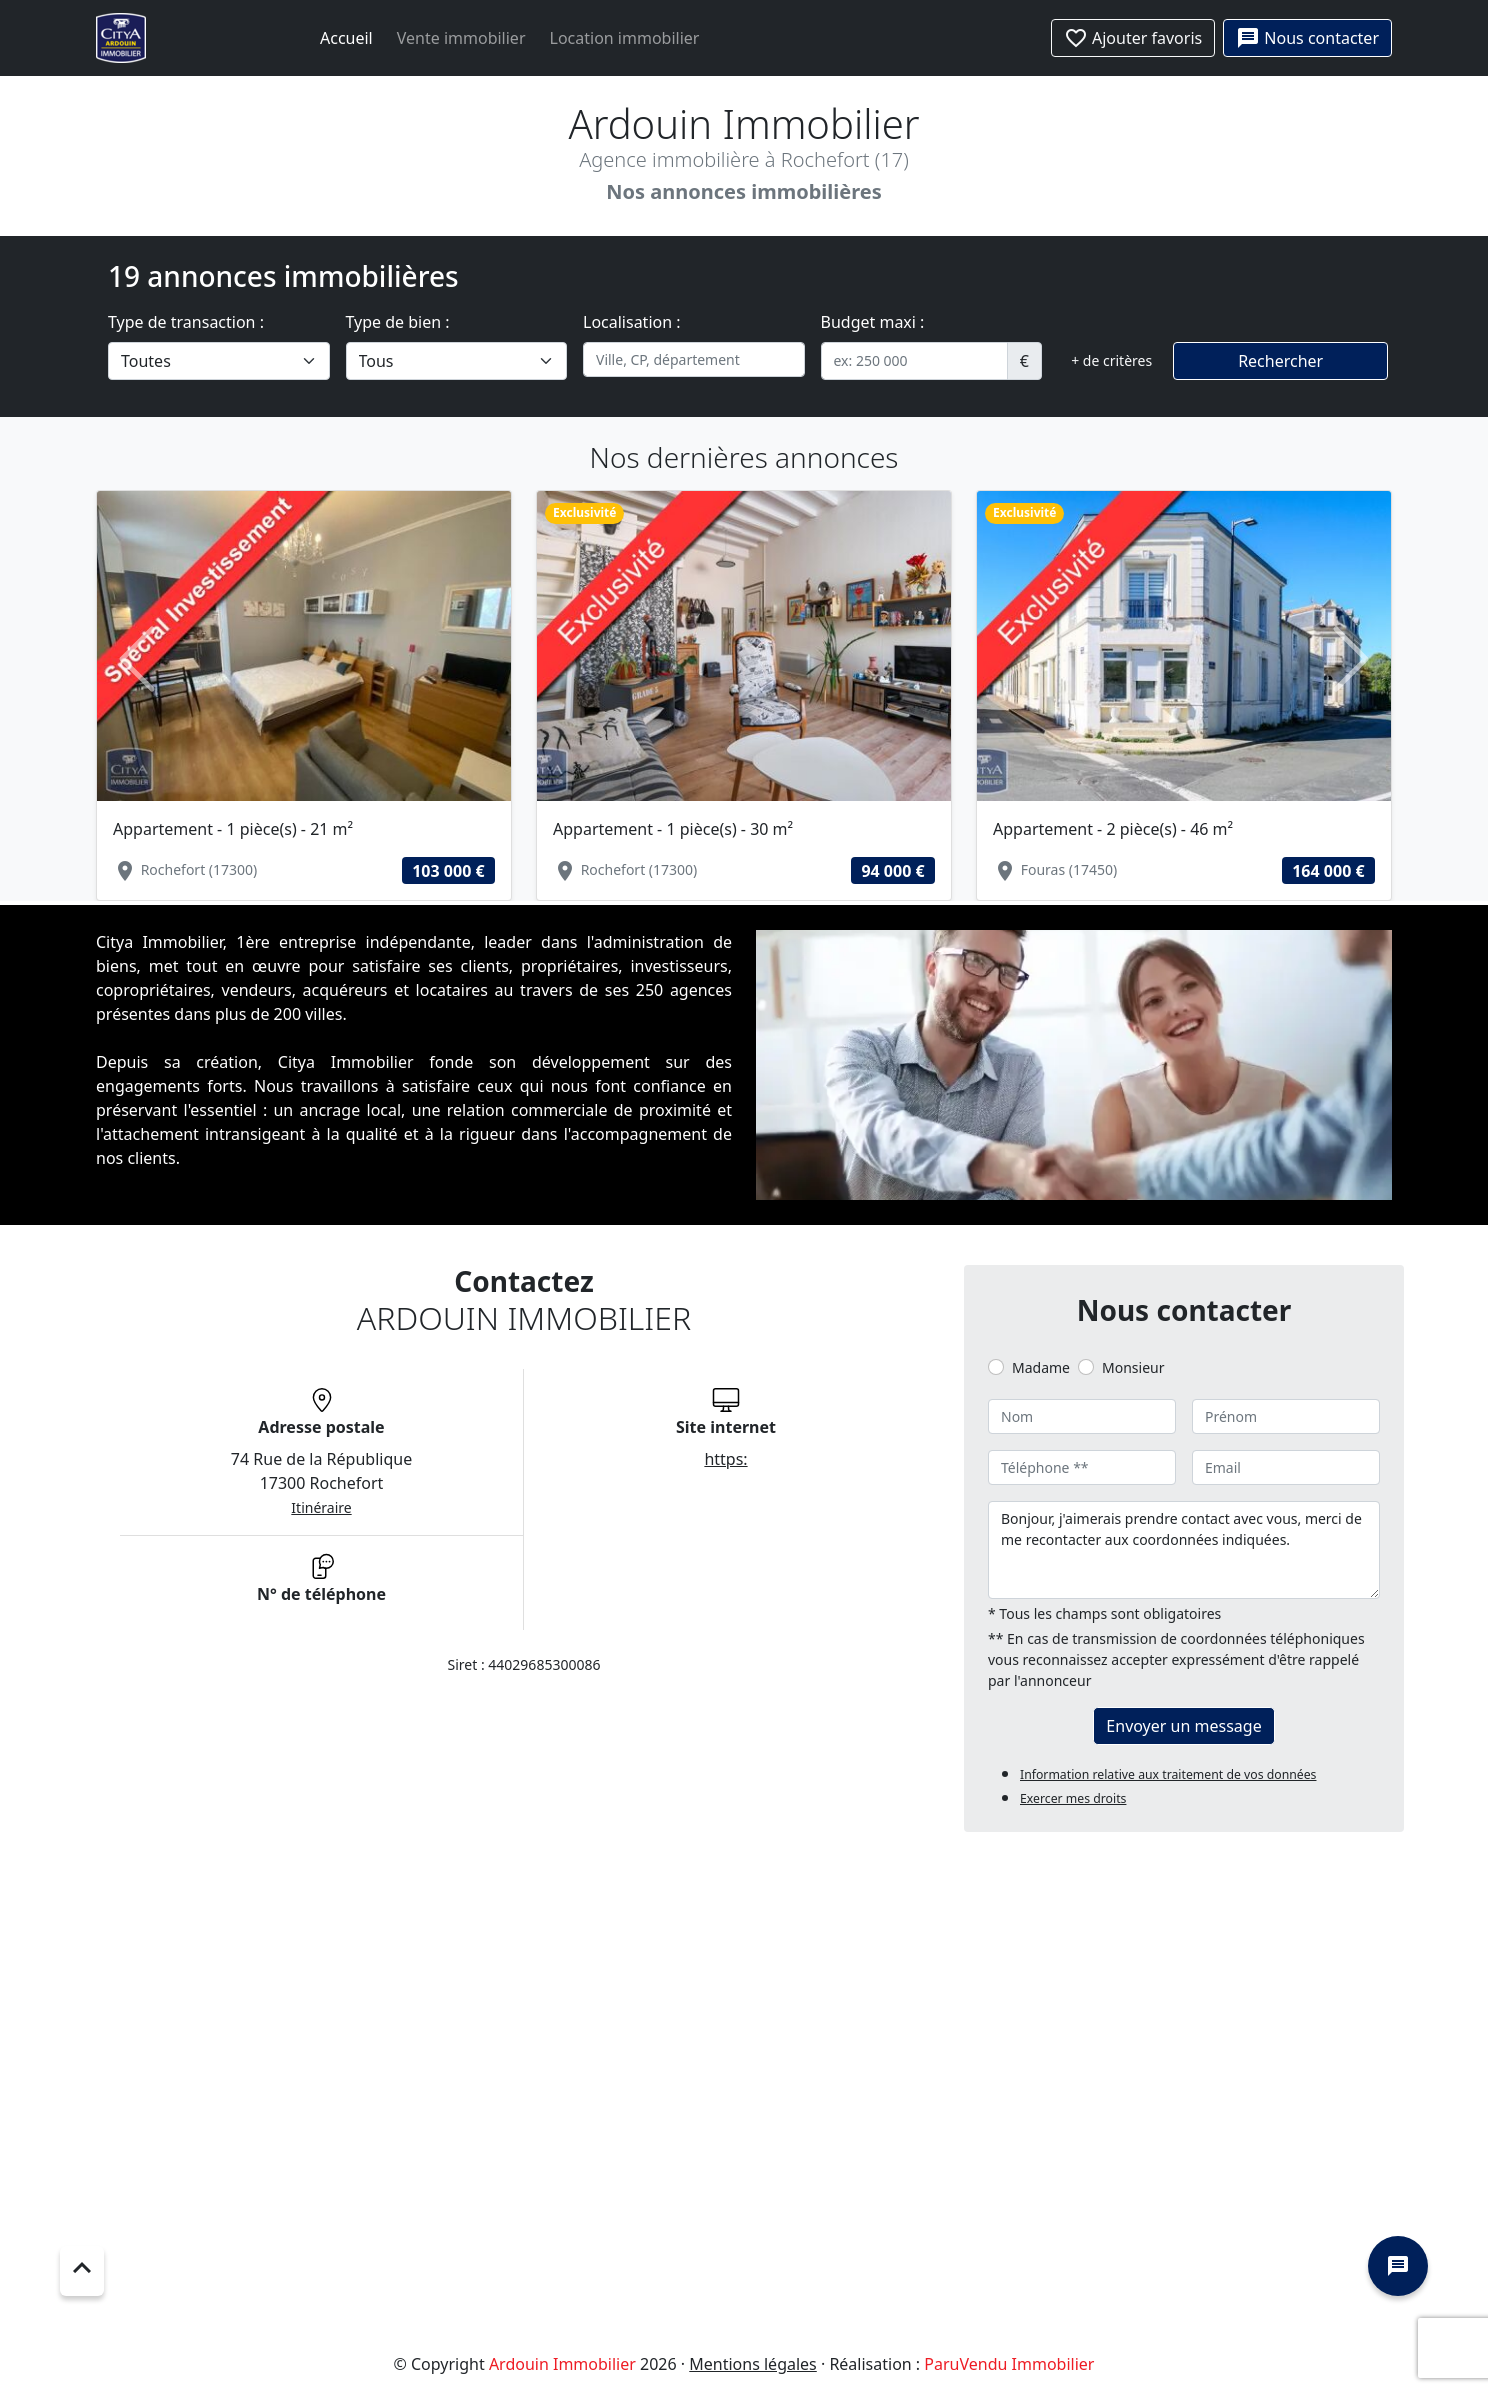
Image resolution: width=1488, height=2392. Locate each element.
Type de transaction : (186, 322)
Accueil (346, 38)
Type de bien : (398, 322)
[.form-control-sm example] (914, 361)
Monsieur (1133, 1367)
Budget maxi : (873, 322)
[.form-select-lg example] (219, 361)
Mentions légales (753, 2364)
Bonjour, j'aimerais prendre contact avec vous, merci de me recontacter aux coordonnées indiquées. (1184, 1550)
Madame (1041, 1367)
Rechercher (1280, 361)
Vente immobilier (461, 38)
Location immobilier (625, 38)
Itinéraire (321, 1507)
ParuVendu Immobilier (1009, 2364)
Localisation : (632, 322)
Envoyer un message (1183, 1726)
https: (725, 1459)
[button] (137, 659)
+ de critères (1111, 360)
